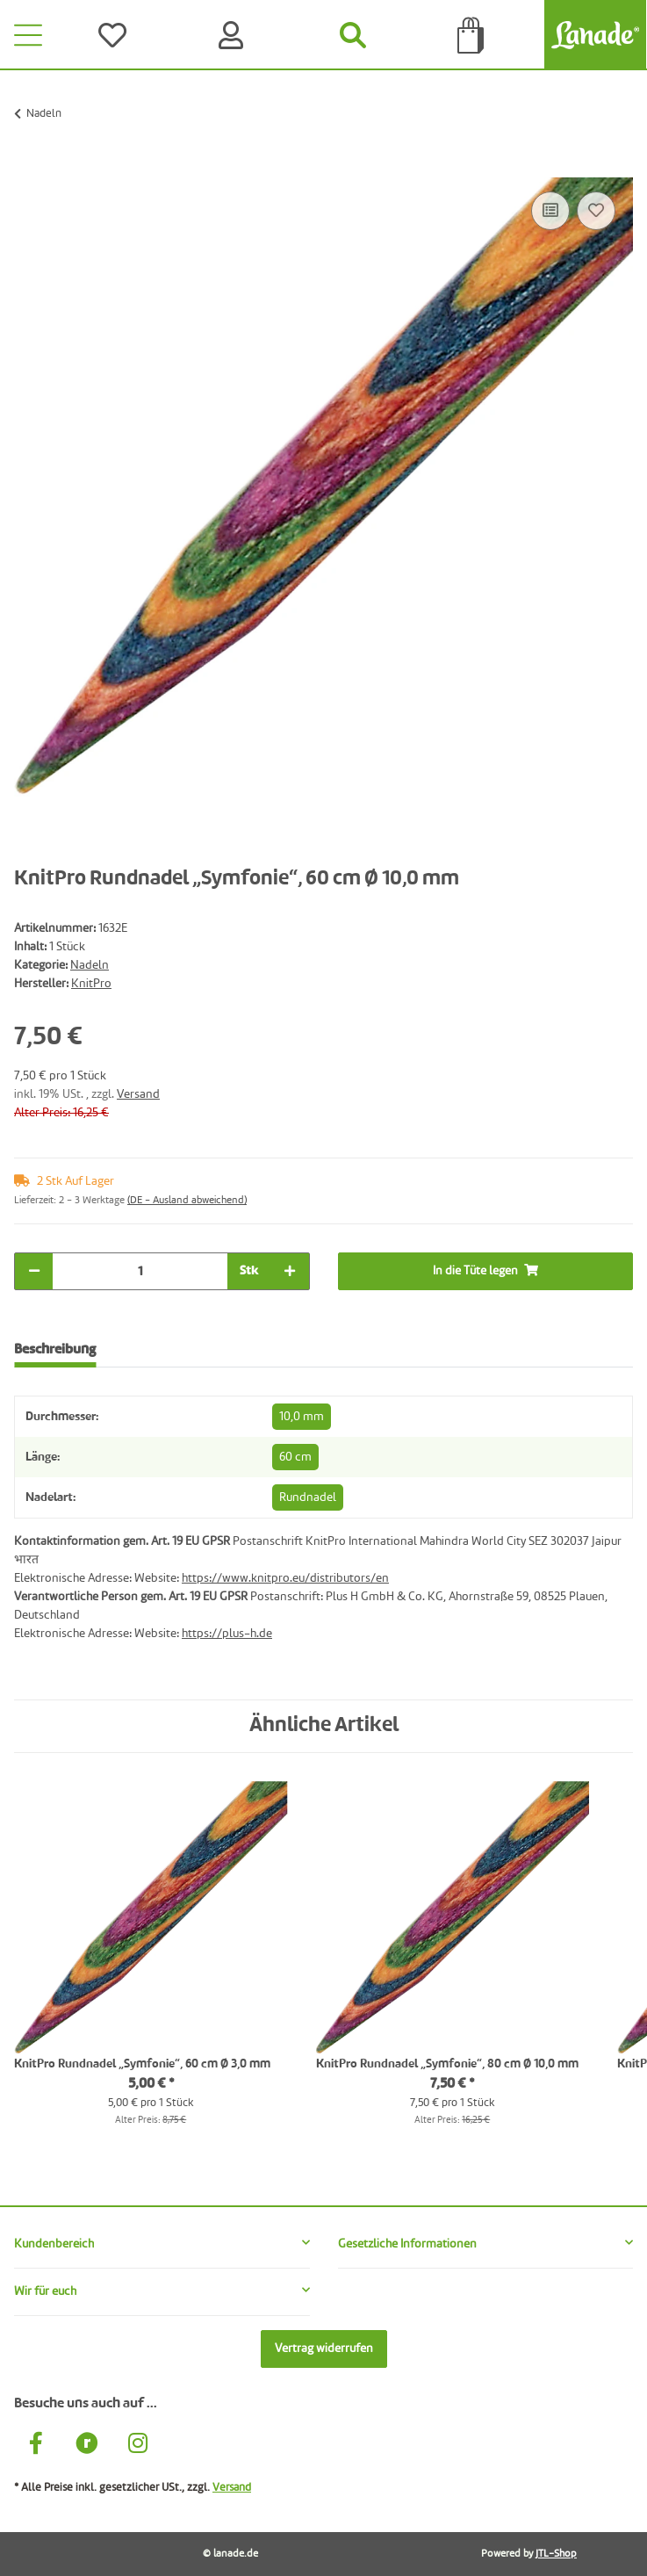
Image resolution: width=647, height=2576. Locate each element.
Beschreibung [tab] (55, 1350)
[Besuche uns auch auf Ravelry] (87, 2445)
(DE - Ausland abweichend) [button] (187, 1200)
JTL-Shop (556, 2554)
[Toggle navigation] (28, 35)
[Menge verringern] (34, 1271)
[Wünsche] (115, 35)
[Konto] (234, 35)
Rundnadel (307, 1497)
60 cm (295, 1457)
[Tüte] (471, 35)
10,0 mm (301, 1417)
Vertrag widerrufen (324, 2348)
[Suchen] (352, 35)
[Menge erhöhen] (289, 1271)
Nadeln (89, 965)
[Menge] (140, 1271)
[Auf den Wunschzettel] (596, 210)
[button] (162, 2244)
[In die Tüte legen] (28, 167)
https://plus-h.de (227, 1633)
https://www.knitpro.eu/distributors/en (285, 1578)
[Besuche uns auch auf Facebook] (36, 2445)
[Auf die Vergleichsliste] (550, 210)
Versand (138, 1094)
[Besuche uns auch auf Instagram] (138, 2445)
